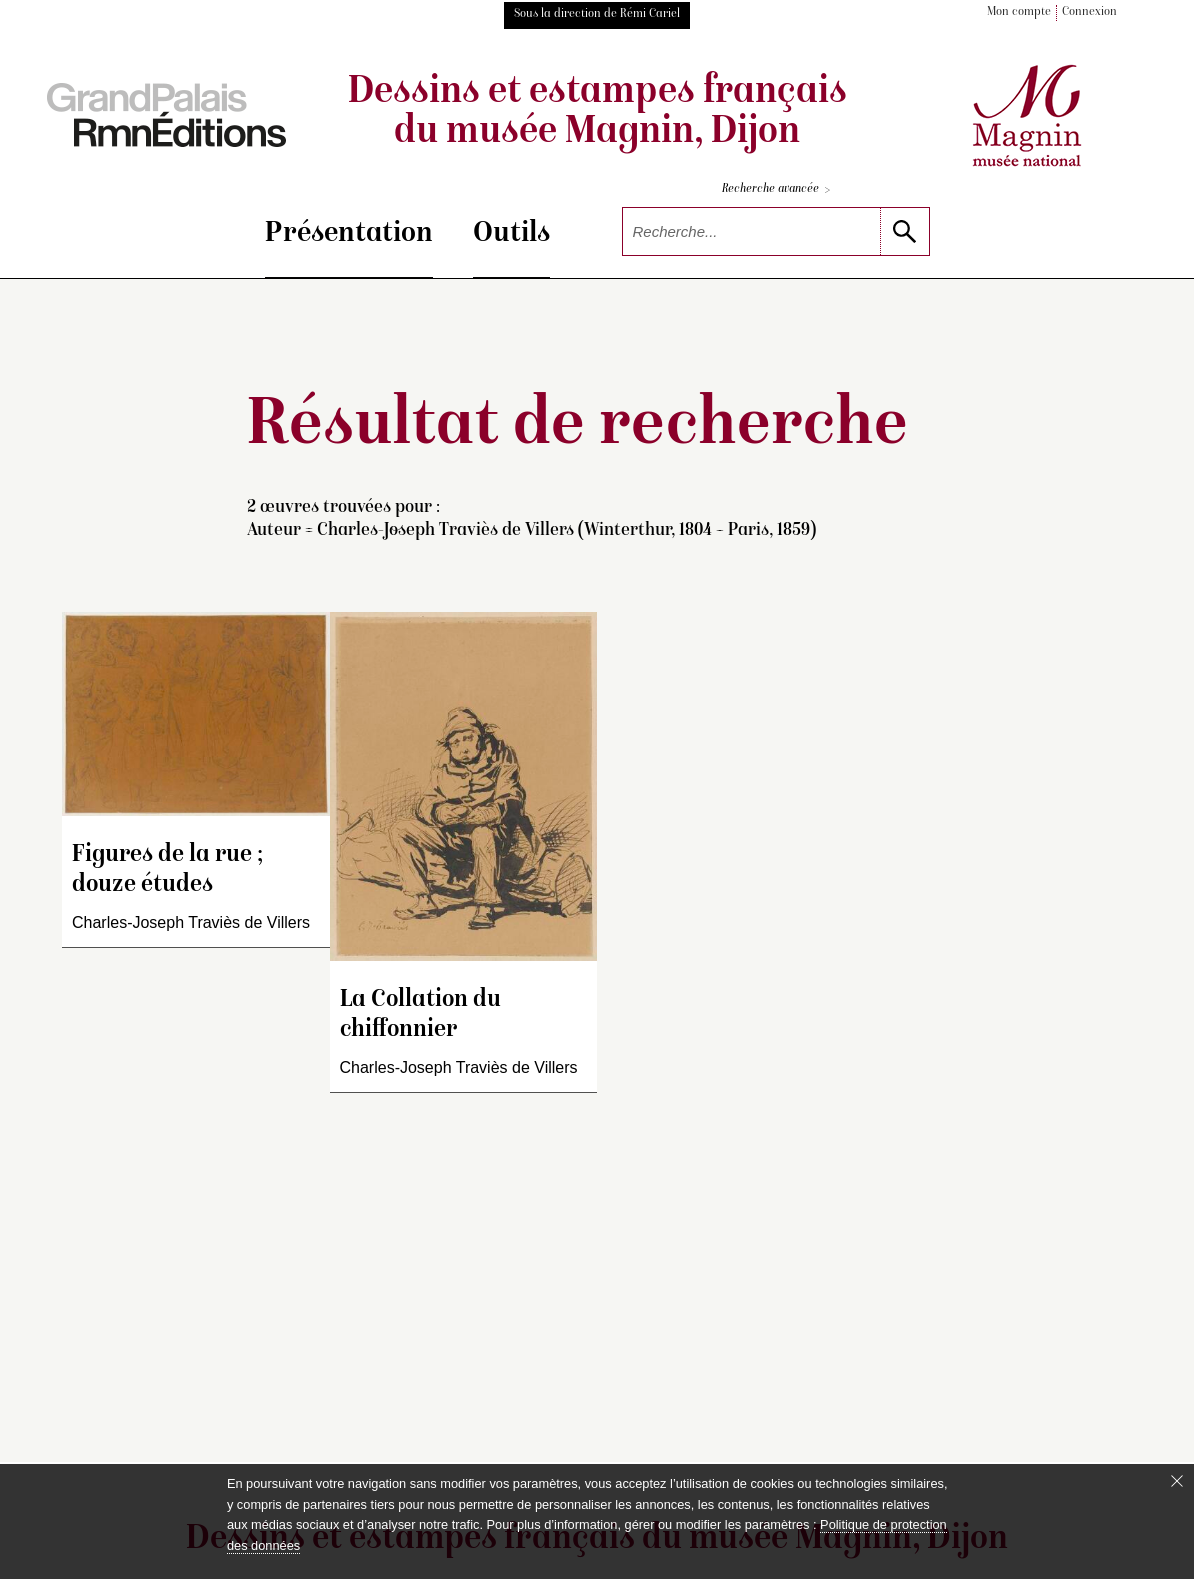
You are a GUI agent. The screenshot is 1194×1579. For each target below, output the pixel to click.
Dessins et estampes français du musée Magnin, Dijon (597, 113)
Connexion (1089, 12)
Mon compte (1019, 12)
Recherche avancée (776, 190)
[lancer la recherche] (904, 231)
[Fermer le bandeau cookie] (1177, 1481)
